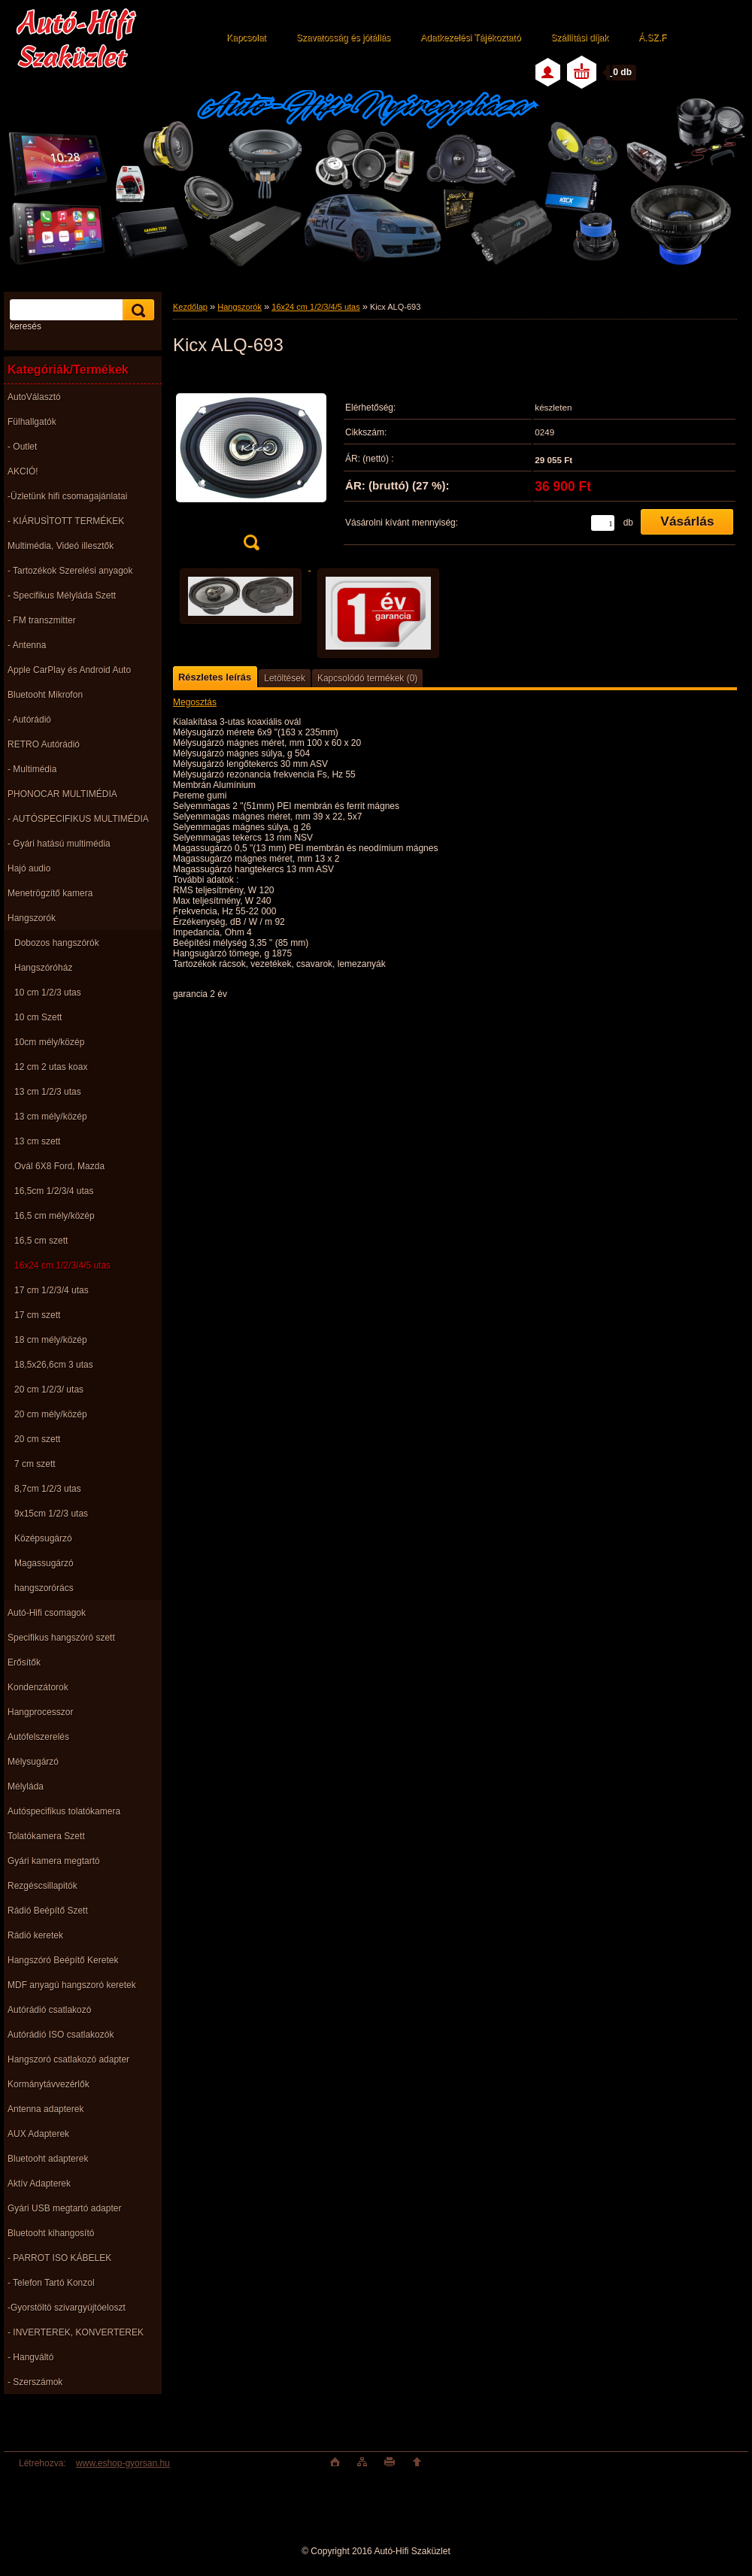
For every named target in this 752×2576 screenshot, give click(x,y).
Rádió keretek (35, 1935)
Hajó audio (29, 868)
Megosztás (195, 702)
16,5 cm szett (41, 1240)
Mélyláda (26, 1786)
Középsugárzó (43, 1538)
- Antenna (27, 645)
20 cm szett (37, 1439)
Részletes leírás (214, 677)
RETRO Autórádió (44, 744)
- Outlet (22, 446)
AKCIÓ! (23, 471)
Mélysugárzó (33, 1761)
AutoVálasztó (34, 397)
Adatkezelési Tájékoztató (470, 37)
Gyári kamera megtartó (54, 1861)
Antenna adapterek (45, 2109)
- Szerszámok (35, 2382)
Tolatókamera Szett (46, 1836)
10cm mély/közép (49, 1042)
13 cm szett (37, 1141)
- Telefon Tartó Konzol (51, 2282)
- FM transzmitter (42, 620)
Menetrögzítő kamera (50, 893)
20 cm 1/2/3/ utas (48, 1389)
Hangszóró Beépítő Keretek (63, 1960)
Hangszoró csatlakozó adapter (68, 2059)
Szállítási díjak (579, 37)
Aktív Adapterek (39, 2183)
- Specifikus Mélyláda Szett (62, 595)
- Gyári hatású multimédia (59, 843)
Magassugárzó (44, 1563)
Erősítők (24, 1662)
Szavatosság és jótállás (343, 37)
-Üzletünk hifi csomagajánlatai (67, 496)
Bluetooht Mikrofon (45, 694)
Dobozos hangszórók (56, 943)
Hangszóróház (43, 967)
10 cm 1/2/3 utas (47, 992)
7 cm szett (35, 1464)
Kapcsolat (246, 37)
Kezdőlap (190, 306)
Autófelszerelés (38, 1737)
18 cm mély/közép (50, 1340)
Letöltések (284, 678)
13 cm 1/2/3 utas (47, 1091)
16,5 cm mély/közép (54, 1216)
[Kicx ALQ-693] (251, 465)
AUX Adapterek (38, 2134)
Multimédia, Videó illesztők (61, 546)
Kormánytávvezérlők (48, 2084)
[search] (136, 310)
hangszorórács (44, 1588)
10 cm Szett (38, 1017)
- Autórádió (29, 719)
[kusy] (602, 523)
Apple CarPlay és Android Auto (69, 670)
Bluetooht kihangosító (51, 2233)
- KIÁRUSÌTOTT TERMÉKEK (66, 521)
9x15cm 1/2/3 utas (51, 1513)
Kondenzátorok (38, 1687)
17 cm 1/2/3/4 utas (51, 1290)
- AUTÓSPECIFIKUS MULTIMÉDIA (78, 819)
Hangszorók (32, 918)
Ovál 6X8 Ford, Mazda (59, 1166)
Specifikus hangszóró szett (61, 1637)
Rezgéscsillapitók (42, 1885)
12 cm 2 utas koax (50, 1067)
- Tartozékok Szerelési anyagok (70, 570)
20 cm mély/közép (50, 1414)
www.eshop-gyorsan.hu (123, 2463)
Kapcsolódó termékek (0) (367, 678)
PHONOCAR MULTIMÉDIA (62, 794)
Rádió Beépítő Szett (48, 1910)
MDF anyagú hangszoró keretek (72, 1985)
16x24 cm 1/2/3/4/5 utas (62, 1265)
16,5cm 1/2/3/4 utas (53, 1191)
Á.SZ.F (652, 37)
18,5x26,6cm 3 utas (53, 1364)
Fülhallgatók (32, 422)
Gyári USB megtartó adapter (64, 2208)
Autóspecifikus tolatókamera (64, 1811)
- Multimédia (32, 769)
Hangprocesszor (40, 1712)
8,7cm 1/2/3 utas (47, 1488)
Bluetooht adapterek (48, 2158)
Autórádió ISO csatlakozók (61, 2034)
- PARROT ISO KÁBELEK (59, 2258)
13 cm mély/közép (50, 1116)
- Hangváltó (30, 2357)
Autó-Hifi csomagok (47, 1613)
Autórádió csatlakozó (49, 2010)
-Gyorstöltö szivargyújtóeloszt (67, 2307)
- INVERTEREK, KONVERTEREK (76, 2332)
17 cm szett (37, 1315)
